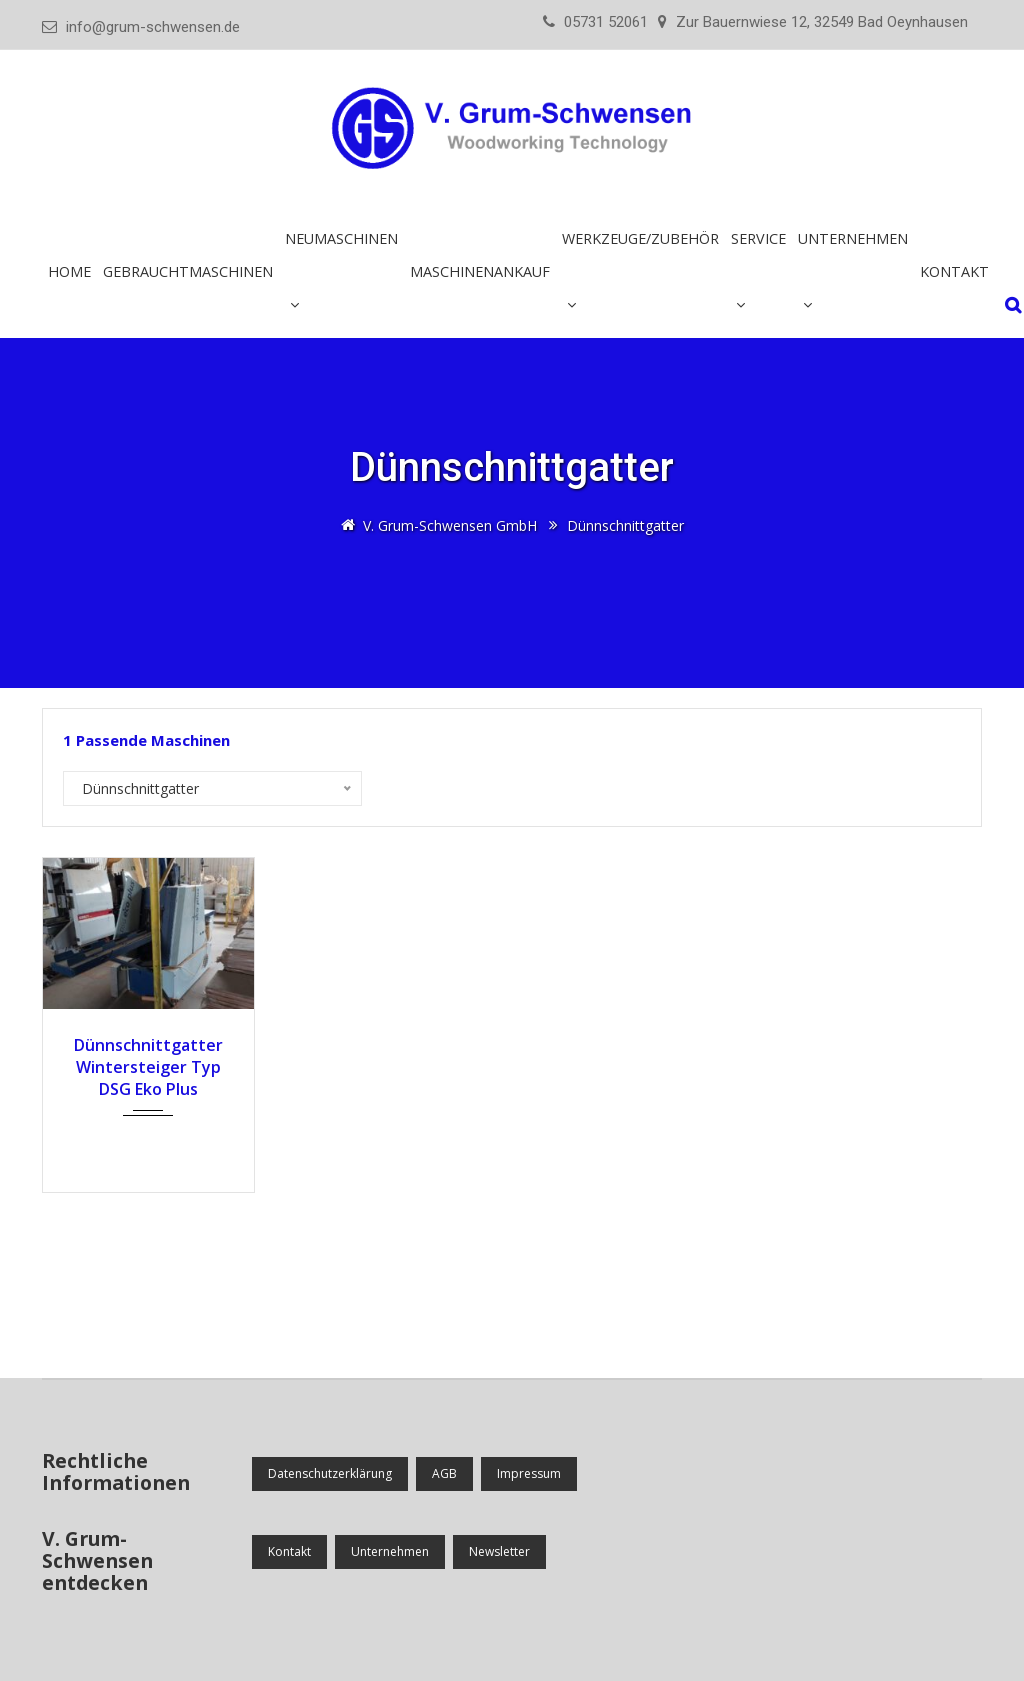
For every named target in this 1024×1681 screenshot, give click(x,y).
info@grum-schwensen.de (153, 27)
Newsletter (499, 1551)
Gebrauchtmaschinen (188, 271)
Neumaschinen (341, 238)
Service (758, 238)
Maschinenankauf (480, 271)
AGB (444, 1473)
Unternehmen (853, 238)
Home (69, 271)
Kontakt (954, 271)
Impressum (529, 1473)
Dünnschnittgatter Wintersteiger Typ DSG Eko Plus (148, 1067)
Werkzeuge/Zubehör (640, 238)
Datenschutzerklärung (330, 1473)
